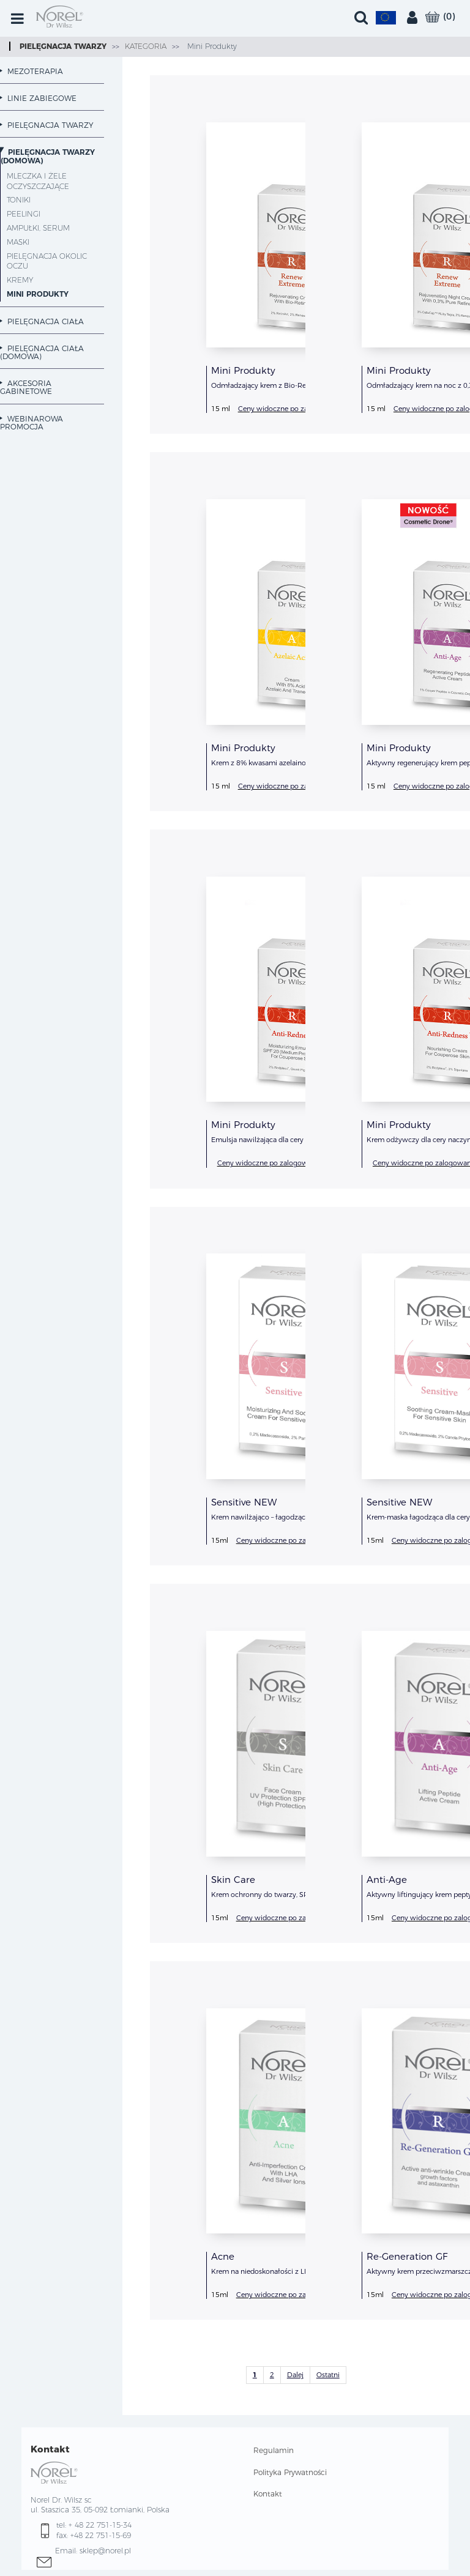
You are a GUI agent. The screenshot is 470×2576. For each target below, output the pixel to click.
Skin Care (233, 1879)
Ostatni (328, 2374)
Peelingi (23, 213)
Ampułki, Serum (38, 227)
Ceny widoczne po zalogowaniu (290, 408)
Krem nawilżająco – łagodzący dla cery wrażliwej (290, 1517)
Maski (18, 242)
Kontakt (267, 2493)
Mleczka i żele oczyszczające (38, 181)
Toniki (19, 199)
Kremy (20, 279)
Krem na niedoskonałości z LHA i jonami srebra (287, 2271)
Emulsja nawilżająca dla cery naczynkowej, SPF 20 (292, 1139)
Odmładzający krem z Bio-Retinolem (271, 385)
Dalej (295, 2374)
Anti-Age (387, 1879)
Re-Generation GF (407, 2256)
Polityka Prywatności (290, 2472)
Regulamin (273, 2450)
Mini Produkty (211, 46)
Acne (222, 2256)
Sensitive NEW (244, 1502)
